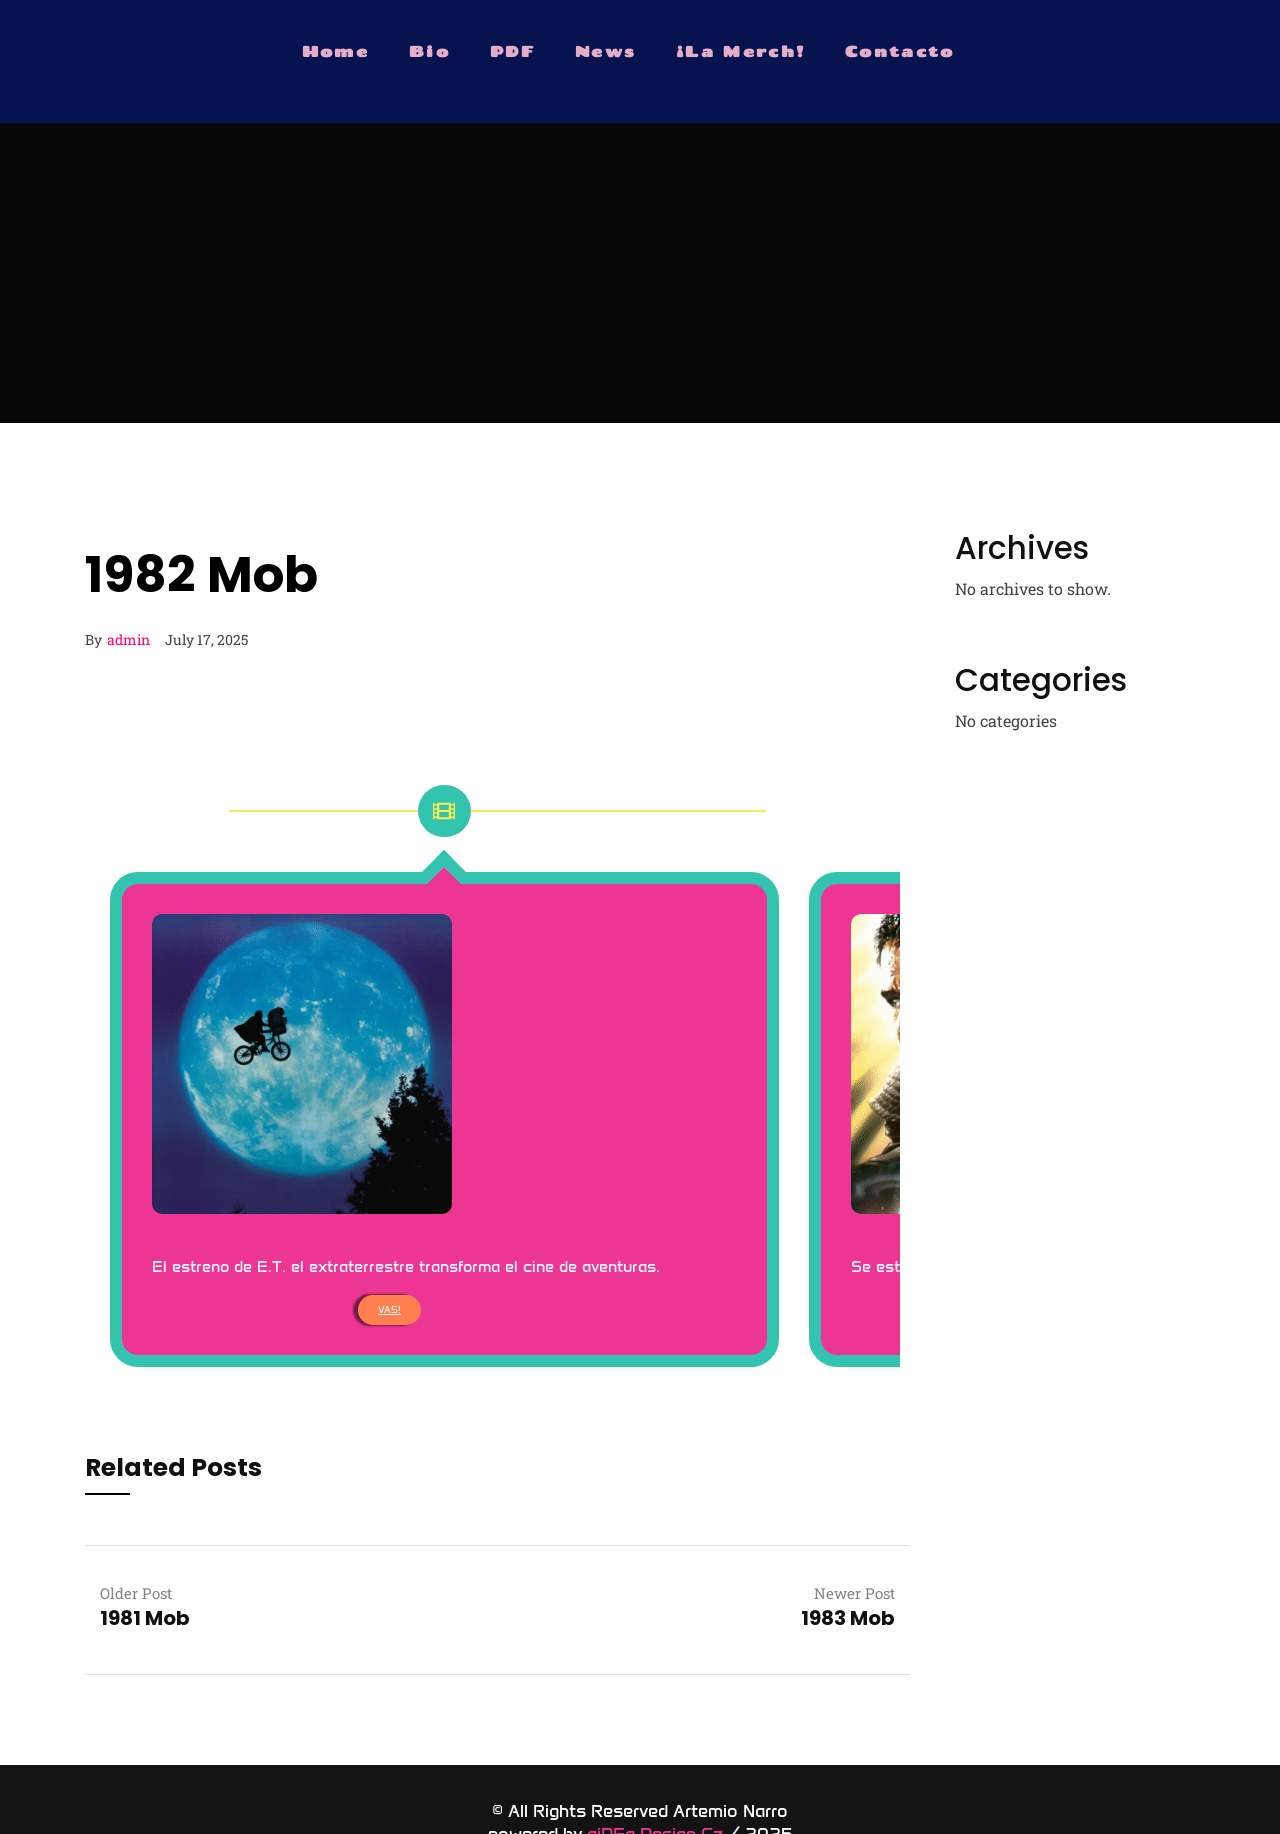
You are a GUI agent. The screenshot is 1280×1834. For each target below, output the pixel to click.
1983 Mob (848, 1571)
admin (128, 639)
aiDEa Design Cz (655, 1787)
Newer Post (854, 1546)
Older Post (136, 1546)
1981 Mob (145, 1571)
